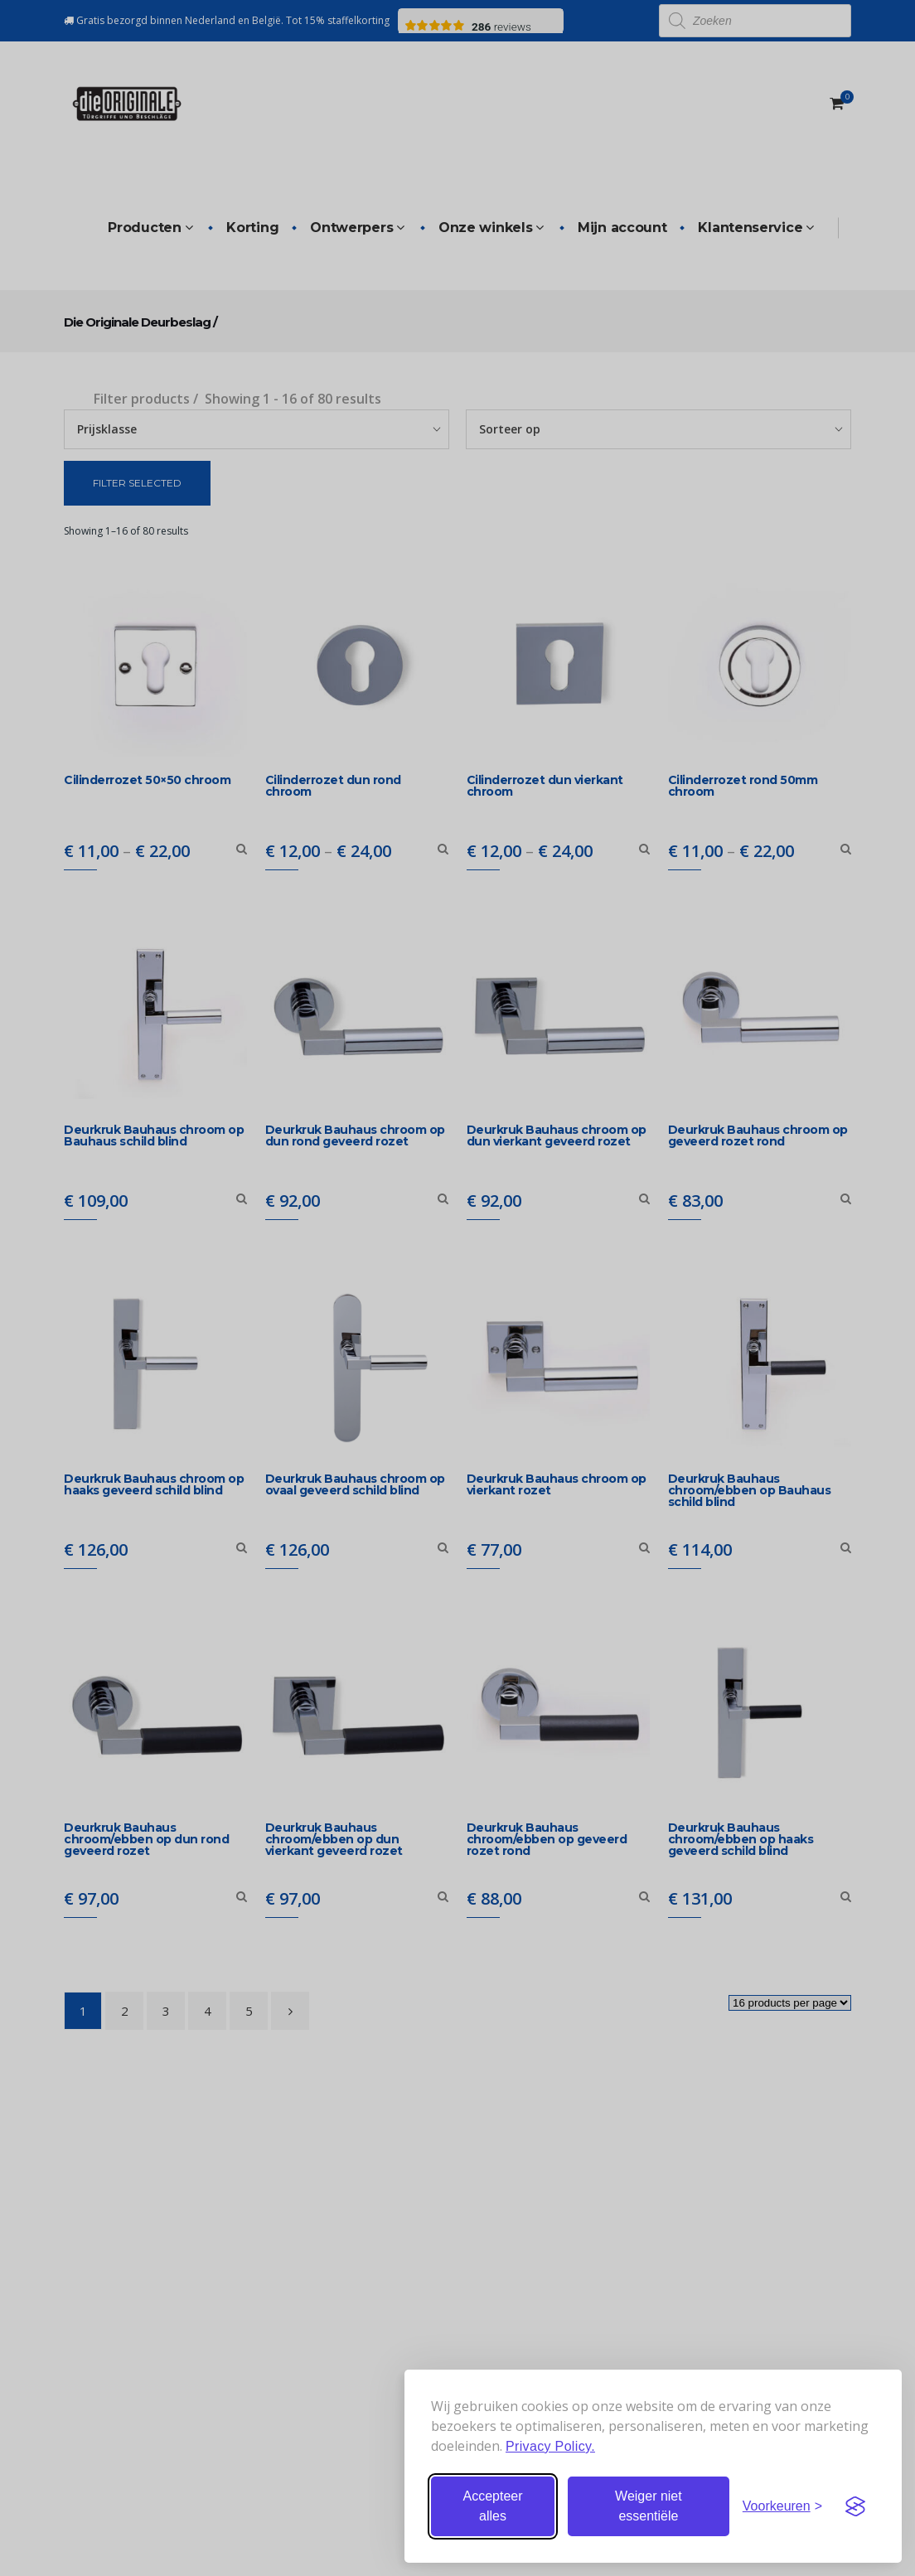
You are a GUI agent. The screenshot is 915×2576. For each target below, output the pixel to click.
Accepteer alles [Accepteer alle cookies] (492, 2506)
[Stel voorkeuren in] (782, 2506)
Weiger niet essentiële (648, 2506)
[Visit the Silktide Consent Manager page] (855, 2506)
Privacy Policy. (550, 2446)
